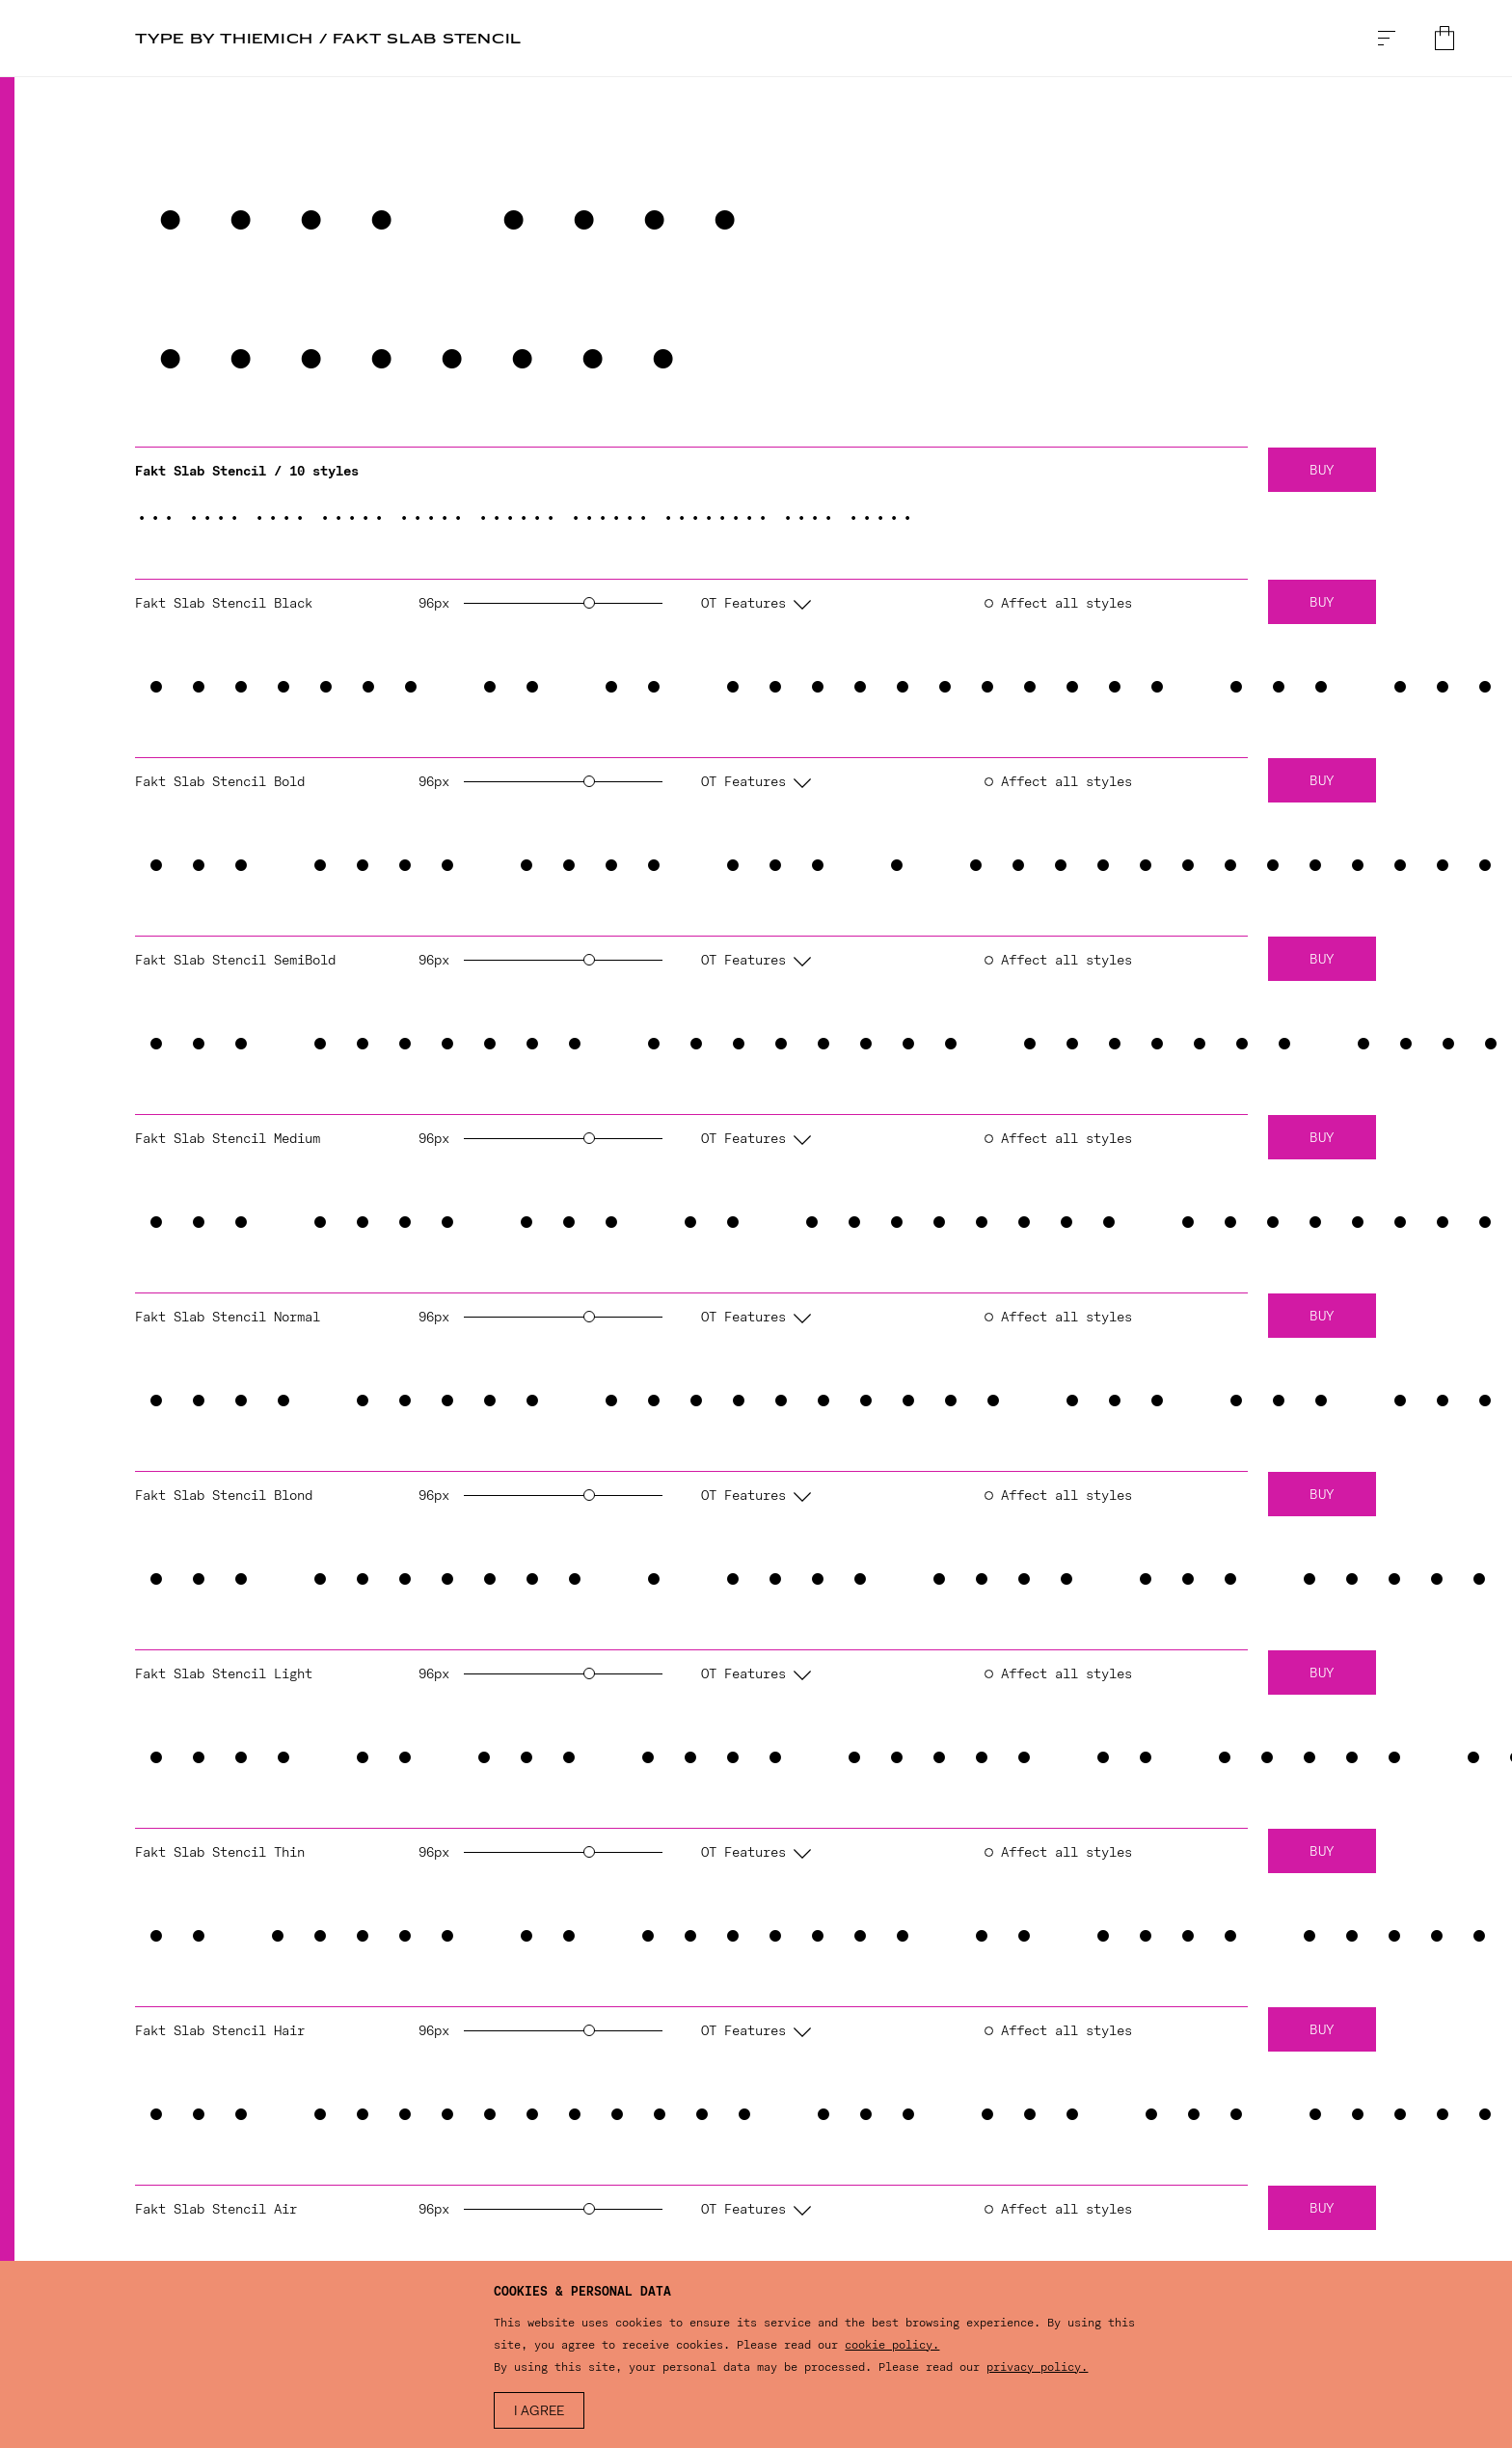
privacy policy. (1037, 2367)
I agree (539, 2412)
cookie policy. (892, 2345)
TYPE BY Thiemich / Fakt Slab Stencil (328, 38)
